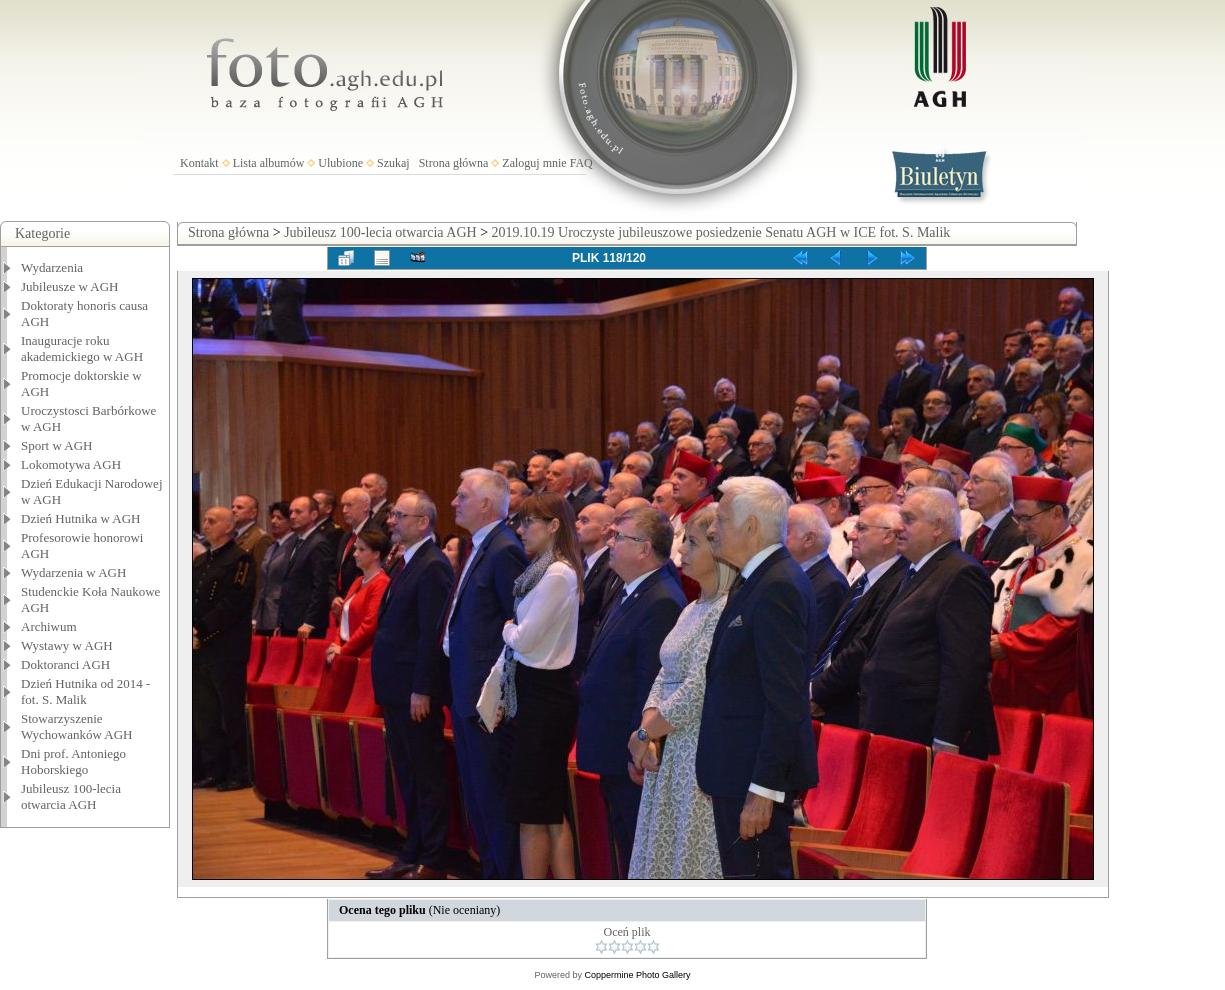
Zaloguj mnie (534, 163)
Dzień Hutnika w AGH (81, 518)
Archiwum (49, 626)
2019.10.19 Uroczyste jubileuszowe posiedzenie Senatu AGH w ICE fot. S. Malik (721, 232)
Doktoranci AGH (65, 664)
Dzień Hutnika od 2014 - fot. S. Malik (85, 691)
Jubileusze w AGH (70, 286)
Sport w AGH (57, 445)
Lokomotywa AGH (71, 464)
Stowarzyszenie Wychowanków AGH (77, 726)
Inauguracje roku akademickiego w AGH (82, 348)
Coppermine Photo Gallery (637, 975)
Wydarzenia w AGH (73, 572)
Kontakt (199, 163)
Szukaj (393, 163)
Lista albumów (269, 163)
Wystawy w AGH (67, 645)
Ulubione (340, 163)
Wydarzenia (52, 267)
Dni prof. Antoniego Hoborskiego (73, 761)
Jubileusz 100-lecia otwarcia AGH (71, 796)
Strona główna (454, 163)
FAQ (581, 163)
